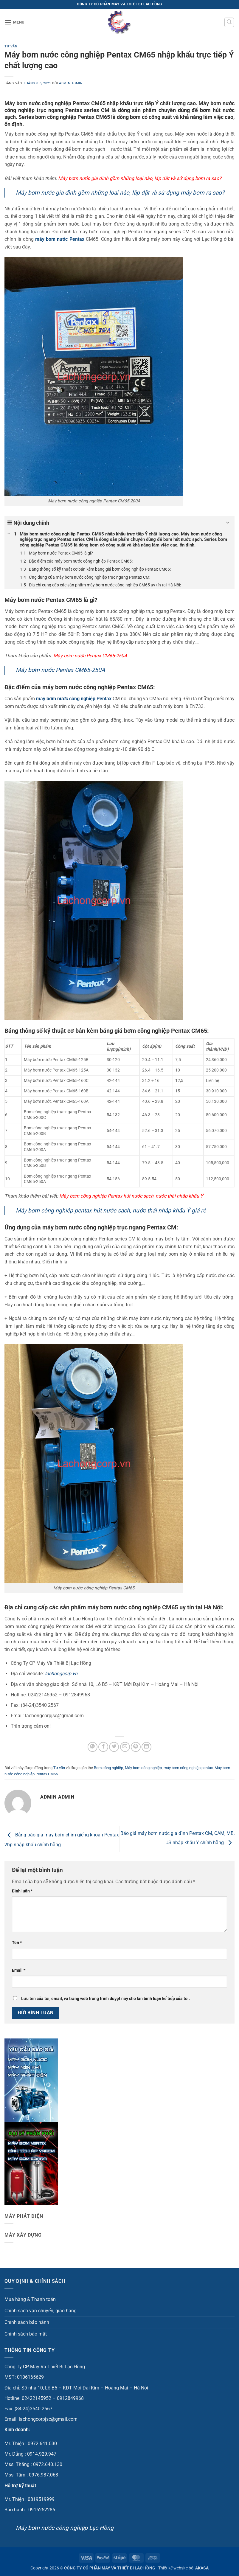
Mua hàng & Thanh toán (30, 2299)
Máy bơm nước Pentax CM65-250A (60, 670)
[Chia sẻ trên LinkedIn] (146, 1747)
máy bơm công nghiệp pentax (188, 1768)
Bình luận (22, 1891)
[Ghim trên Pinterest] (136, 1747)
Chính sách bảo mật (25, 2334)
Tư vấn (10, 46)
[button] (14, 22)
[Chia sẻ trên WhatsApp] (92, 1747)
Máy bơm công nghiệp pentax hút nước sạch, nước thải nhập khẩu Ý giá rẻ (111, 1210)
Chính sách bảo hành (26, 2322)
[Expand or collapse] (228, 523)
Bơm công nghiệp (108, 1768)
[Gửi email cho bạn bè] (125, 1747)
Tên (17, 1942)
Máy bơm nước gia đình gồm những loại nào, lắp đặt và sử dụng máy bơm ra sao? (120, 192)
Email (18, 1970)
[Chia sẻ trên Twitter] (114, 1747)
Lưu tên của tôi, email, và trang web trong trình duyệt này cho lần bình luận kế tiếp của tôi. (105, 1998)
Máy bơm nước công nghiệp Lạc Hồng (65, 2527)
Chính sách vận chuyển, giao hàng (40, 2310)
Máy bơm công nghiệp (143, 1768)
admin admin (71, 83)
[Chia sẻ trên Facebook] (103, 1747)
